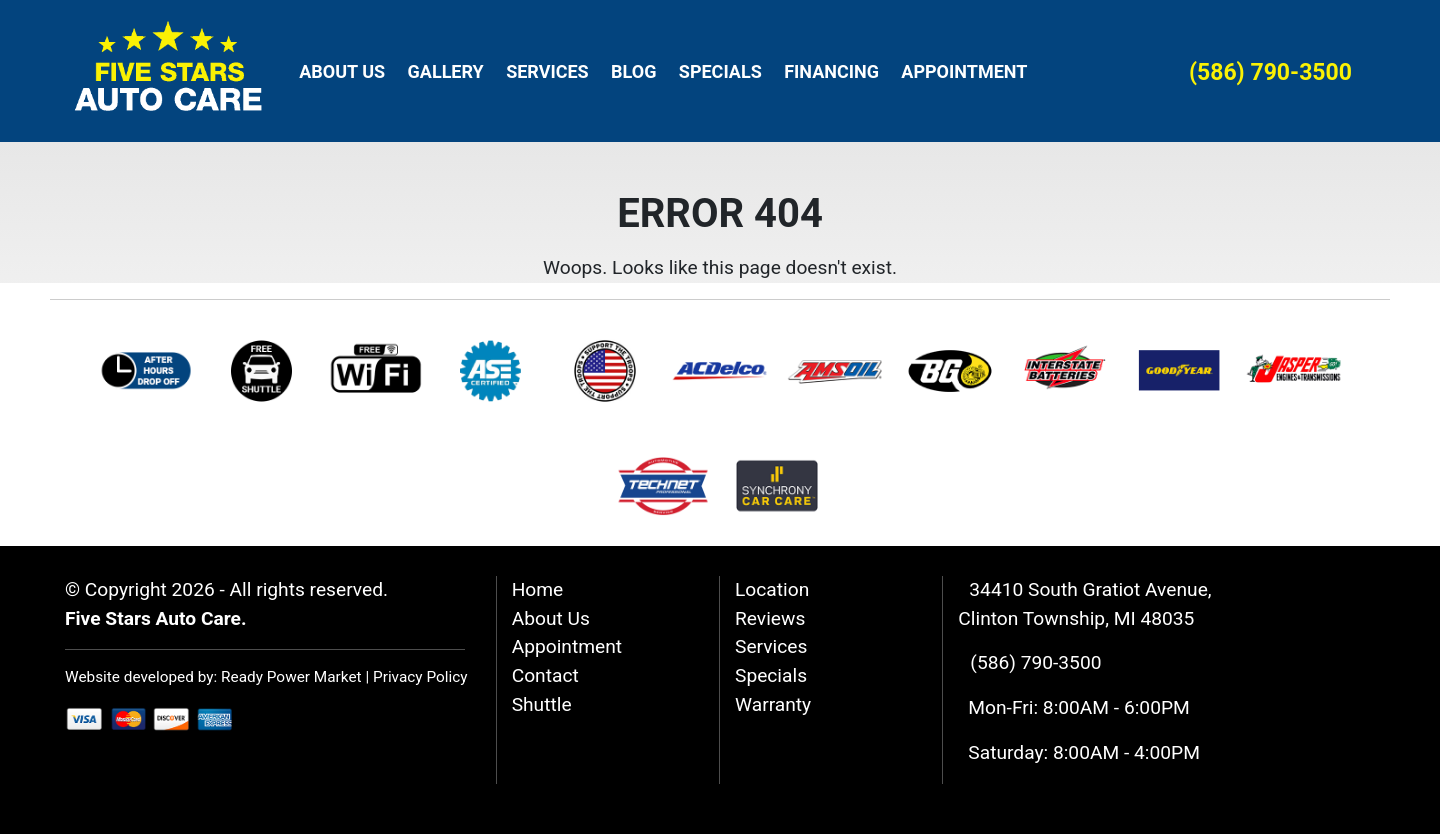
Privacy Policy (420, 677)
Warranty (773, 704)
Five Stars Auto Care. (156, 618)
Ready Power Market (291, 677)
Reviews (770, 618)
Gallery (446, 71)
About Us (342, 71)
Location (772, 589)
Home (538, 589)
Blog (633, 71)
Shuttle (542, 704)
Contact (545, 675)
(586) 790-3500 (1270, 72)
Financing (831, 71)
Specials (720, 71)
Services (547, 71)
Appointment (964, 71)
